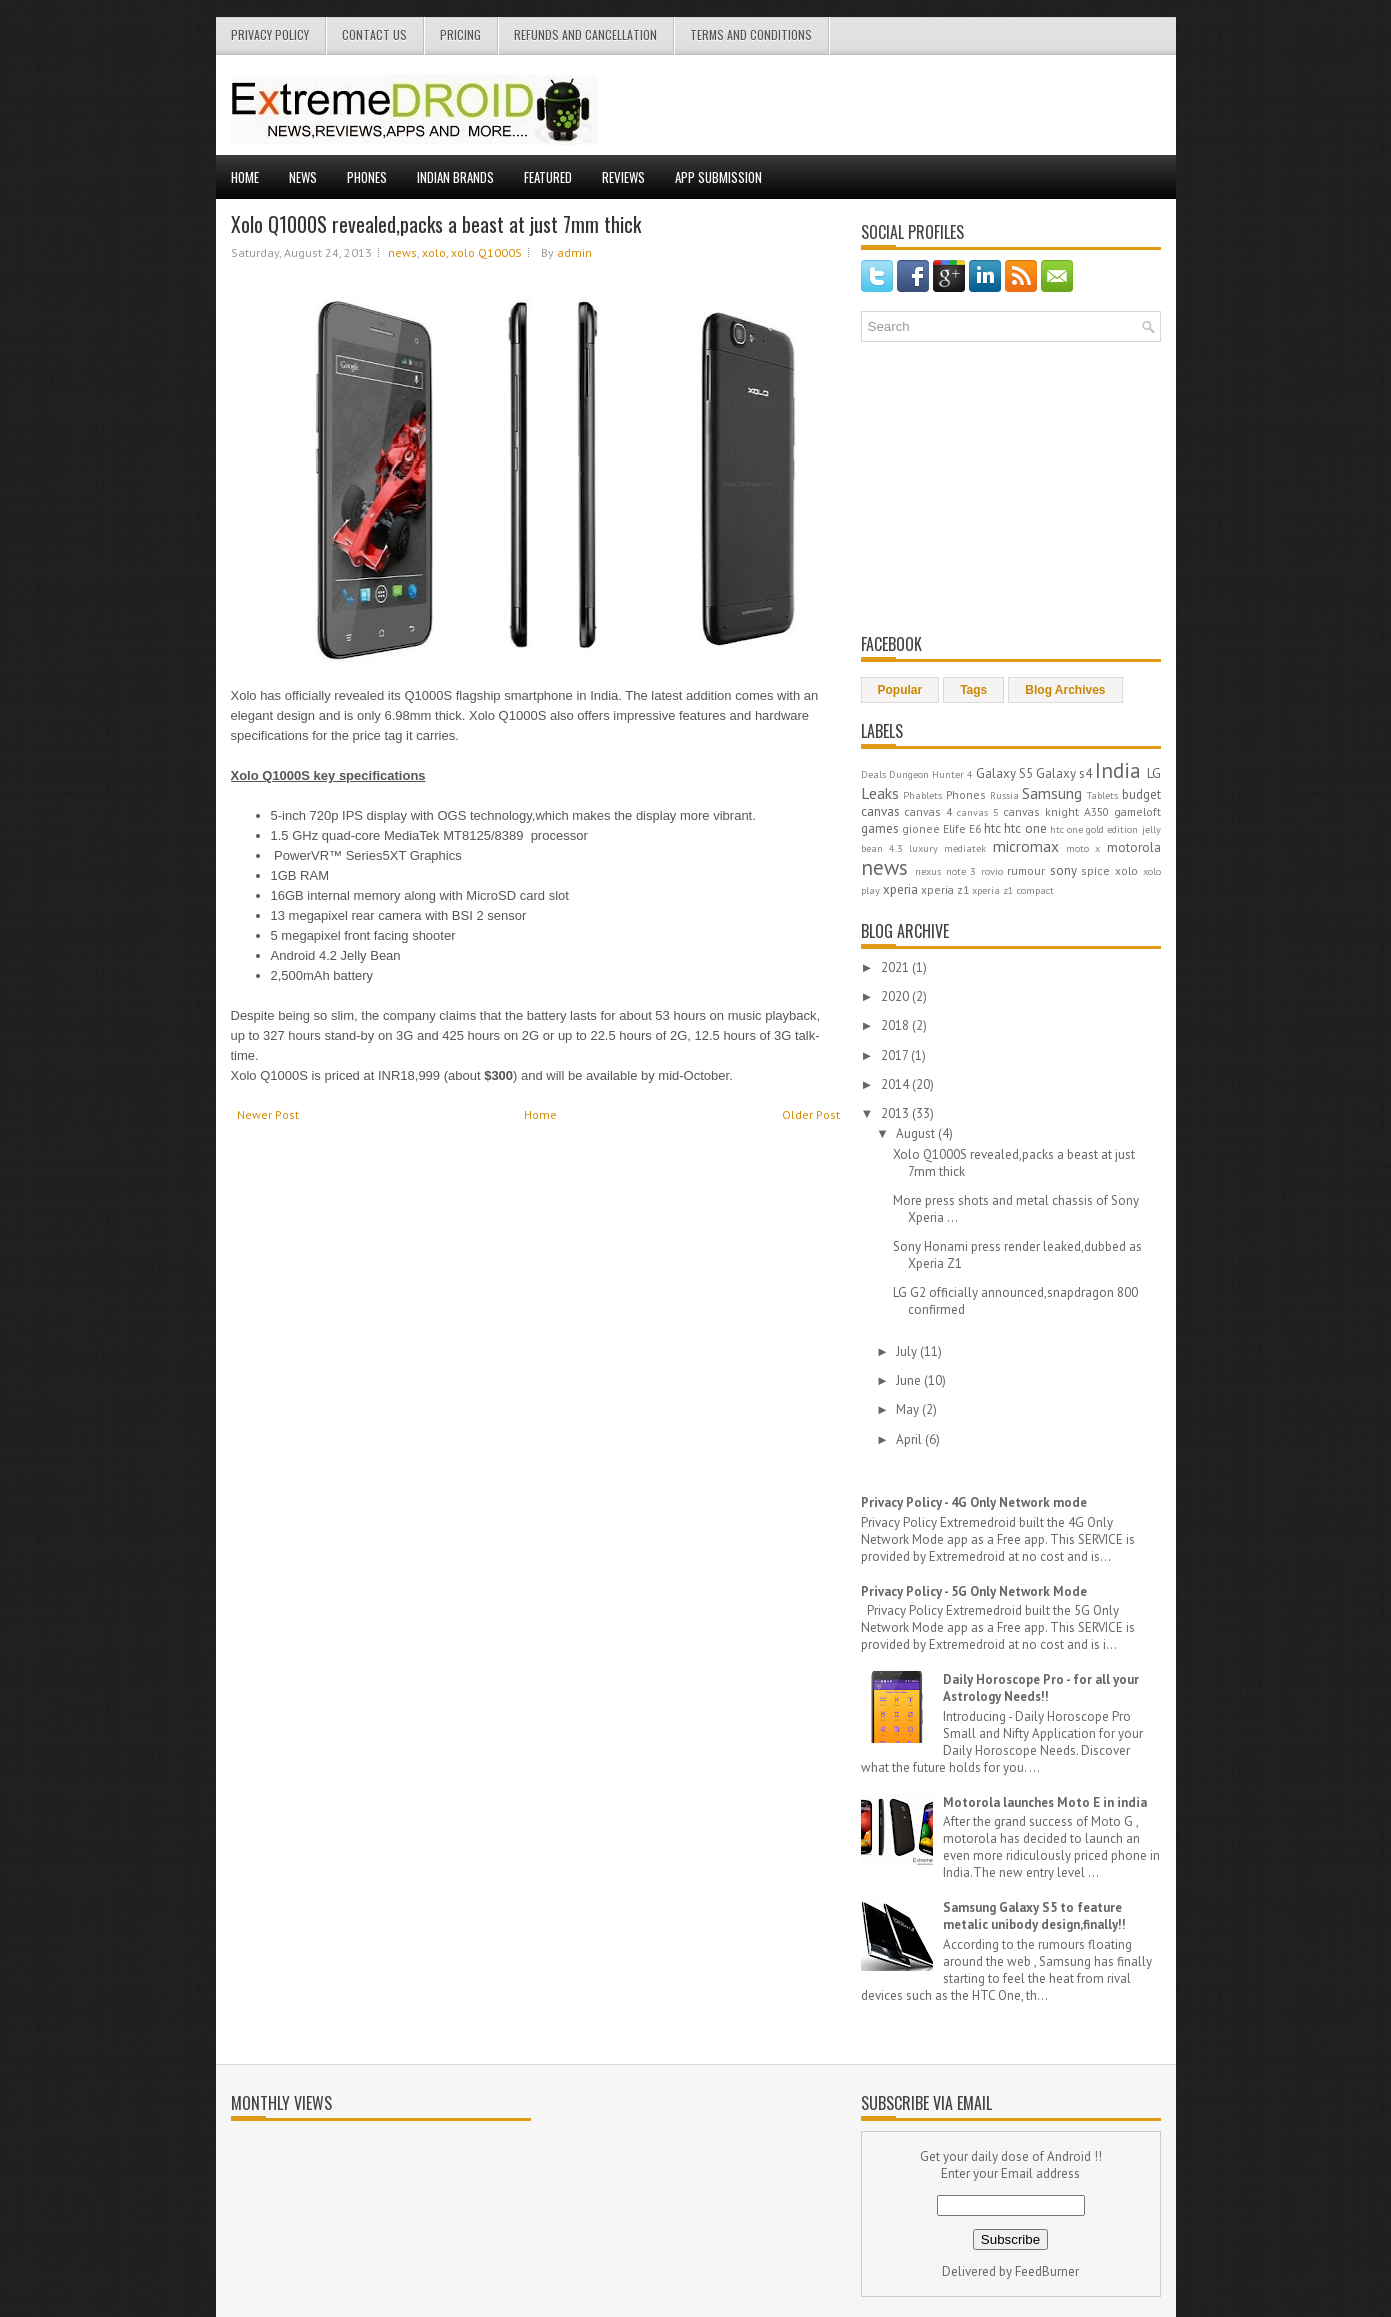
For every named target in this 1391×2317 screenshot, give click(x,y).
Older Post (811, 1114)
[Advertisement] (927, 105)
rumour (1026, 870)
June (910, 1380)
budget (1141, 794)
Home (245, 177)
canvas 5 (978, 812)
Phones (367, 177)
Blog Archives (1065, 690)
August (917, 1133)
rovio (992, 871)
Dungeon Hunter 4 (931, 774)
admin (574, 252)
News (303, 177)
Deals (873, 774)
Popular (900, 690)
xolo (434, 252)
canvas (880, 811)
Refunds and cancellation (585, 34)
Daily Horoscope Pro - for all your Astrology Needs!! (1041, 1688)
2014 (896, 1084)
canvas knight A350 (1056, 811)
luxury (923, 848)
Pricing (460, 34)
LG (1154, 773)
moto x (1083, 848)
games (880, 828)
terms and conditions (751, 34)
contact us (374, 34)
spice (1095, 870)
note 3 (961, 871)
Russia (1004, 795)
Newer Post (268, 1114)
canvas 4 (928, 811)
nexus (928, 871)
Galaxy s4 (1064, 773)
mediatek (965, 848)
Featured (548, 177)
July (908, 1351)
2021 (896, 967)
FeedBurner (1047, 2271)
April (910, 1439)
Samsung (1052, 793)
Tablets (1102, 795)
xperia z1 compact (1013, 890)
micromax (1026, 846)
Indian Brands (455, 177)
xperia (900, 889)
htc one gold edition (1094, 829)
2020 (896, 996)
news (402, 252)
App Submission (718, 177)
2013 (896, 1113)
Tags (973, 690)
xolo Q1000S (486, 252)
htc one (1025, 828)
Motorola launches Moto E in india (1045, 1802)
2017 (896, 1055)
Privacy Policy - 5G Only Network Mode (974, 1591)
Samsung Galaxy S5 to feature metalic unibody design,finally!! (1034, 1916)
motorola (1134, 847)
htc (992, 828)
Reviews (623, 177)
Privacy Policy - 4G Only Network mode (974, 1502)
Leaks (880, 793)
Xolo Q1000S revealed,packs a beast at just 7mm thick (436, 224)
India (1118, 770)
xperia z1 (945, 889)
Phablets (922, 795)
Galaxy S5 (1004, 773)
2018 (896, 1025)
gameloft (1137, 811)
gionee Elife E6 (941, 828)
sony (1063, 870)
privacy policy (270, 34)
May (909, 1409)
